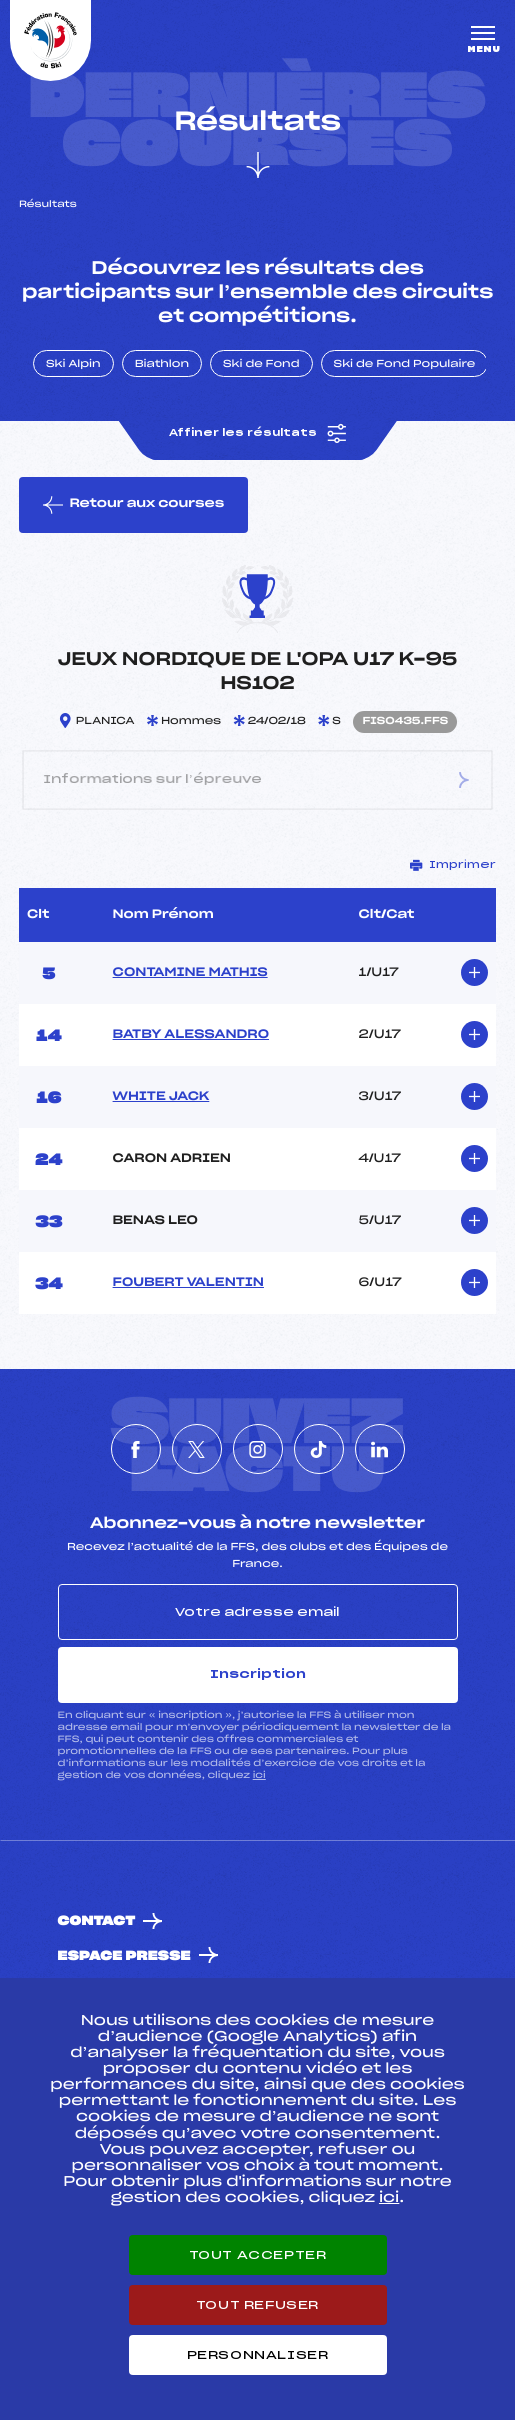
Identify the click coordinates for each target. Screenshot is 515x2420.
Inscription (258, 1674)
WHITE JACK (161, 1097)
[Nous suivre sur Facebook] (136, 1449)
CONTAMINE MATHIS (190, 973)
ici (259, 1775)
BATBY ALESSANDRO (191, 1035)
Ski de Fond (261, 365)
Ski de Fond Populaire (405, 365)
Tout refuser (257, 2305)
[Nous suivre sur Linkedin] (380, 1449)
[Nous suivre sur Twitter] (197, 1449)
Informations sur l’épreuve (258, 779)
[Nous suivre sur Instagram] (258, 1449)
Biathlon (162, 365)
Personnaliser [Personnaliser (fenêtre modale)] (258, 2355)
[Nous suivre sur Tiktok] (319, 1449)
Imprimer (453, 865)
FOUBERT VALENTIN (188, 1283)
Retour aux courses (133, 505)
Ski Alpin (73, 365)
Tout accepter (258, 2255)
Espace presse (124, 1956)
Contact (97, 1921)
